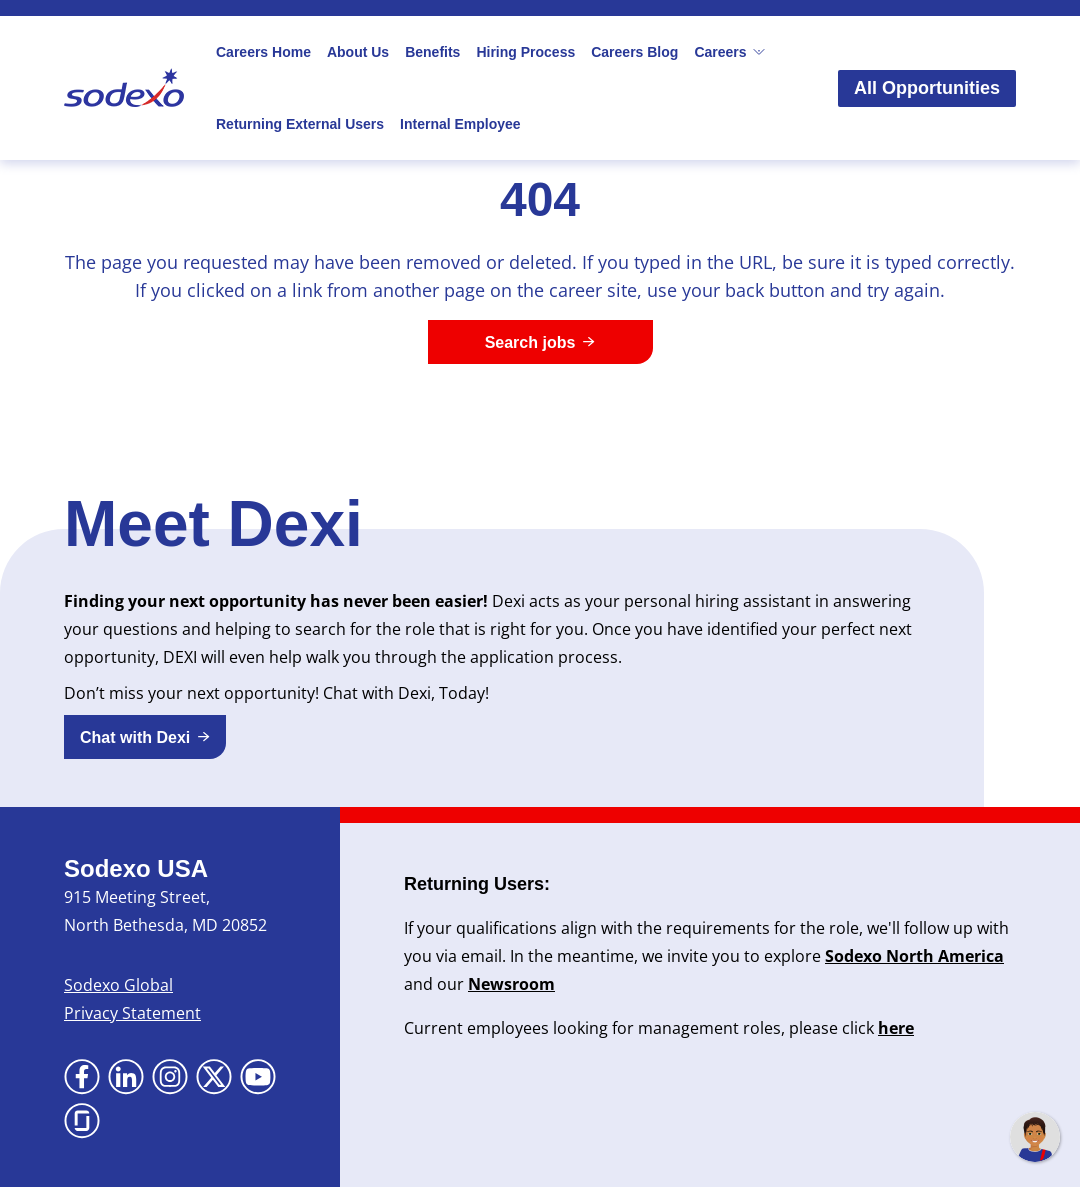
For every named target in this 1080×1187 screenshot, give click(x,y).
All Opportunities (927, 88)
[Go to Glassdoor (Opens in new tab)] (82, 1121)
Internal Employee (460, 124)
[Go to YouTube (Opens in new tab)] (258, 1077)
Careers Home (263, 52)
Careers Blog (634, 52)
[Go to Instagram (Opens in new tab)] (170, 1077)
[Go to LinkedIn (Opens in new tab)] (126, 1077)
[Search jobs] (540, 342)
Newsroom (511, 984)
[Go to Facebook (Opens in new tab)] (82, 1077)
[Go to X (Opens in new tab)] (214, 1077)
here (896, 1028)
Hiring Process (525, 52)
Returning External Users (300, 124)
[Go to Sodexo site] (124, 88)
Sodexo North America (914, 956)
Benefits (432, 52)
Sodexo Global (118, 985)
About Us (358, 52)
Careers (729, 52)
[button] (145, 737)
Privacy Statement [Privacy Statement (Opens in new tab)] (132, 1013)
